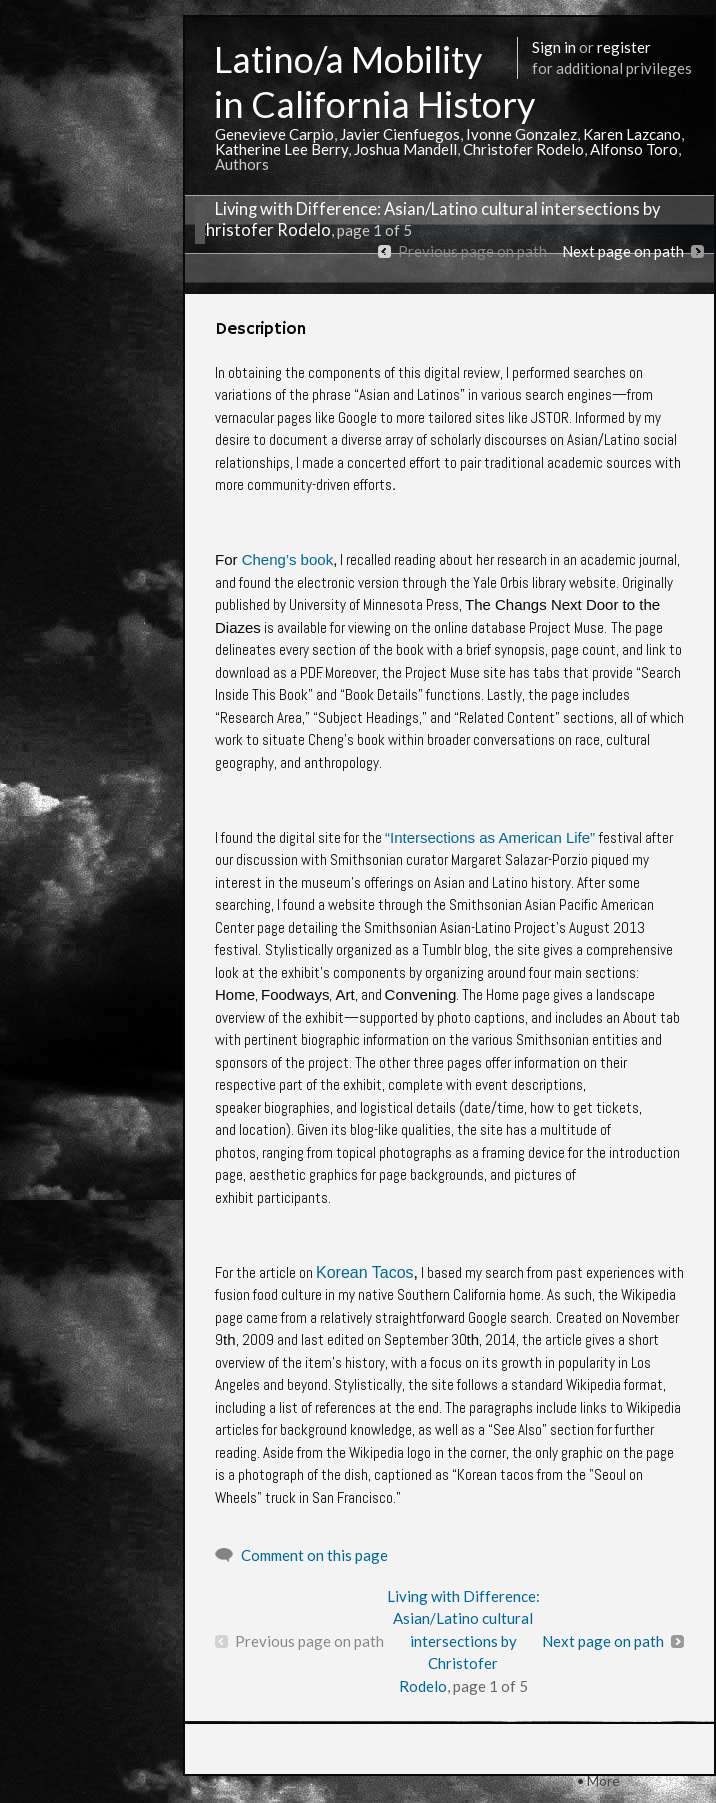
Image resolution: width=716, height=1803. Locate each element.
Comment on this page (314, 1555)
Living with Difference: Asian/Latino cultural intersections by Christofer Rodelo (463, 1641)
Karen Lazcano (632, 134)
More (603, 1780)
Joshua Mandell (405, 149)
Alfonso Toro (634, 149)
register (624, 47)
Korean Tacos (365, 1272)
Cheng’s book (287, 559)
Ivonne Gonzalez (521, 134)
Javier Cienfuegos (400, 134)
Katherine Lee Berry (281, 149)
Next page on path (623, 251)
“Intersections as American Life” (490, 837)
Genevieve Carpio (274, 134)
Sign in (554, 47)
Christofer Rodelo (523, 149)
